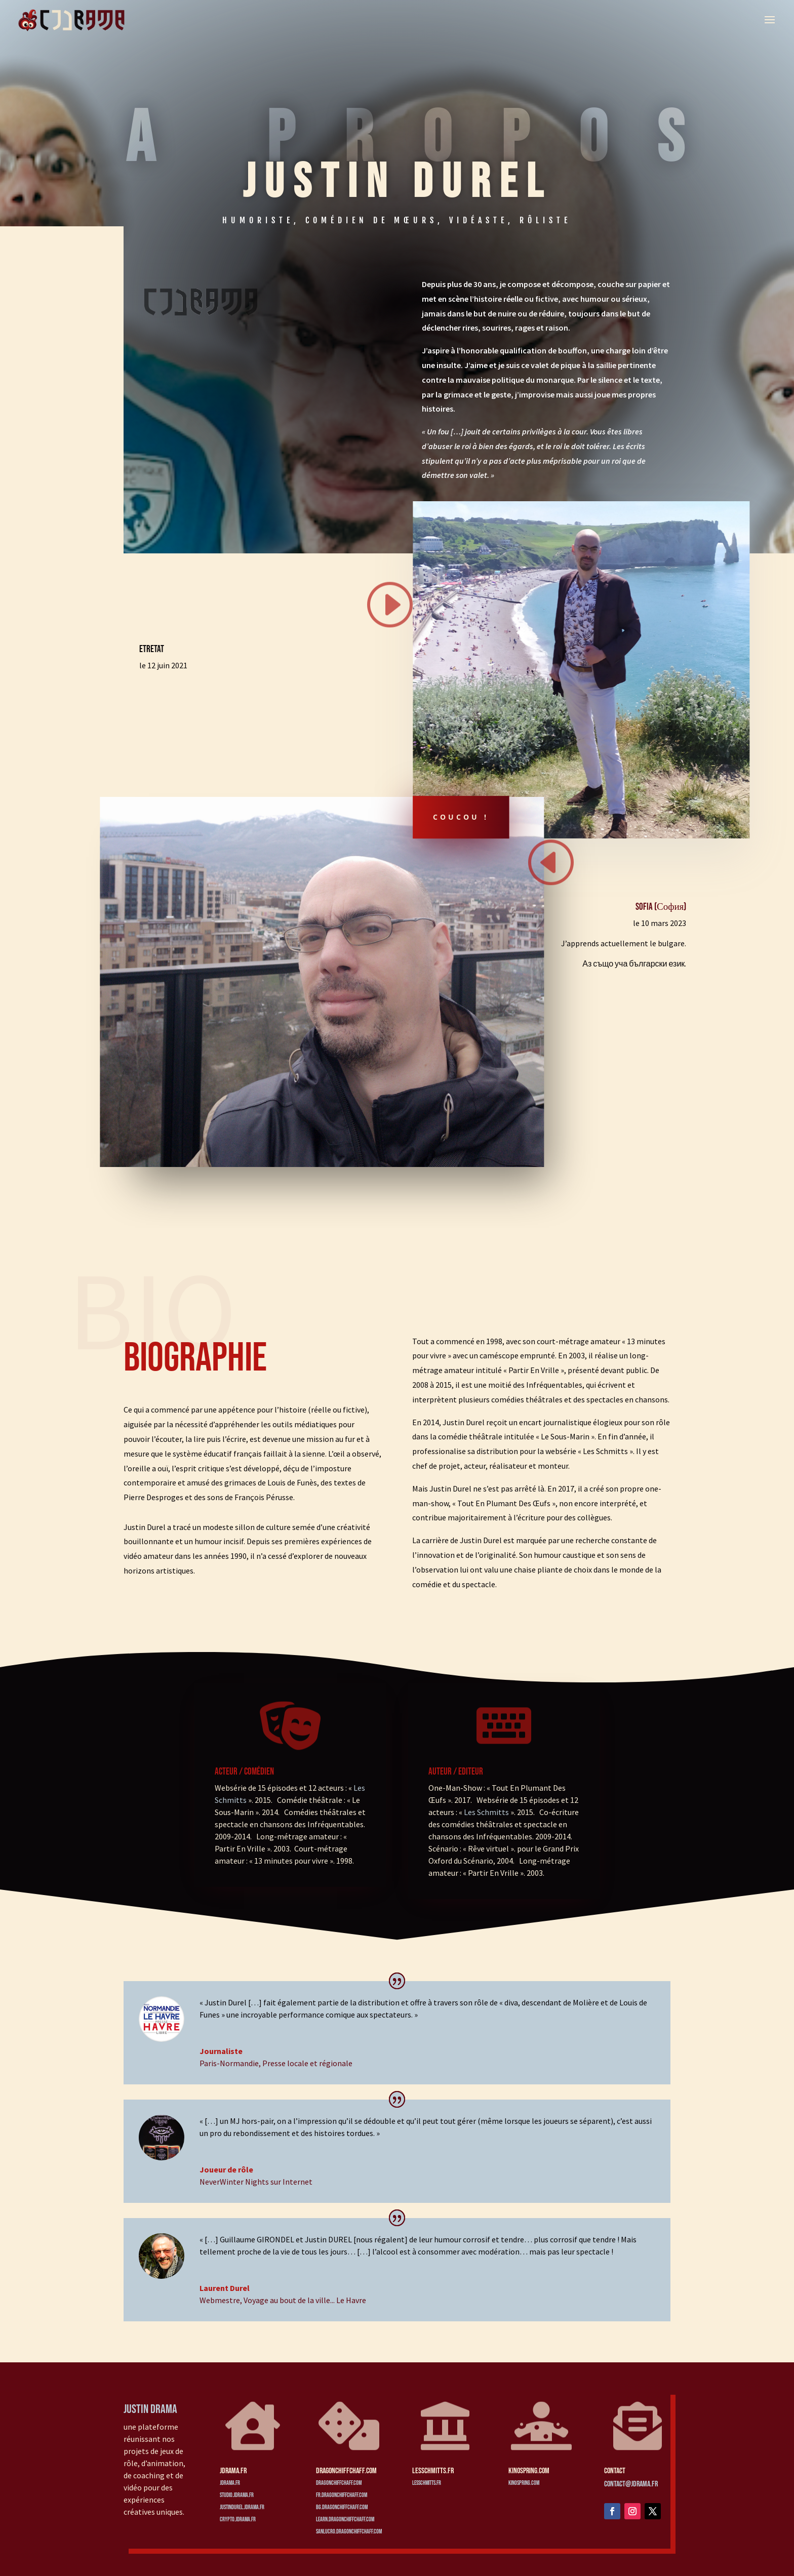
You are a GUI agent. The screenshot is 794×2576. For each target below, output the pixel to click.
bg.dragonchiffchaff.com (342, 2507)
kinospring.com (523, 2483)
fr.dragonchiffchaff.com (341, 2495)
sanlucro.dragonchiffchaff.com (349, 2531)
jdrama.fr (230, 2483)
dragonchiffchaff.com (339, 2483)
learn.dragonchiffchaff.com (345, 2519)
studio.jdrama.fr (237, 2495)
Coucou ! (461, 817)
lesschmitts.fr (426, 2483)
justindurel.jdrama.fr (242, 2507)
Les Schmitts (486, 1812)
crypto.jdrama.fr (238, 2519)
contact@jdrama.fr (631, 2484)
